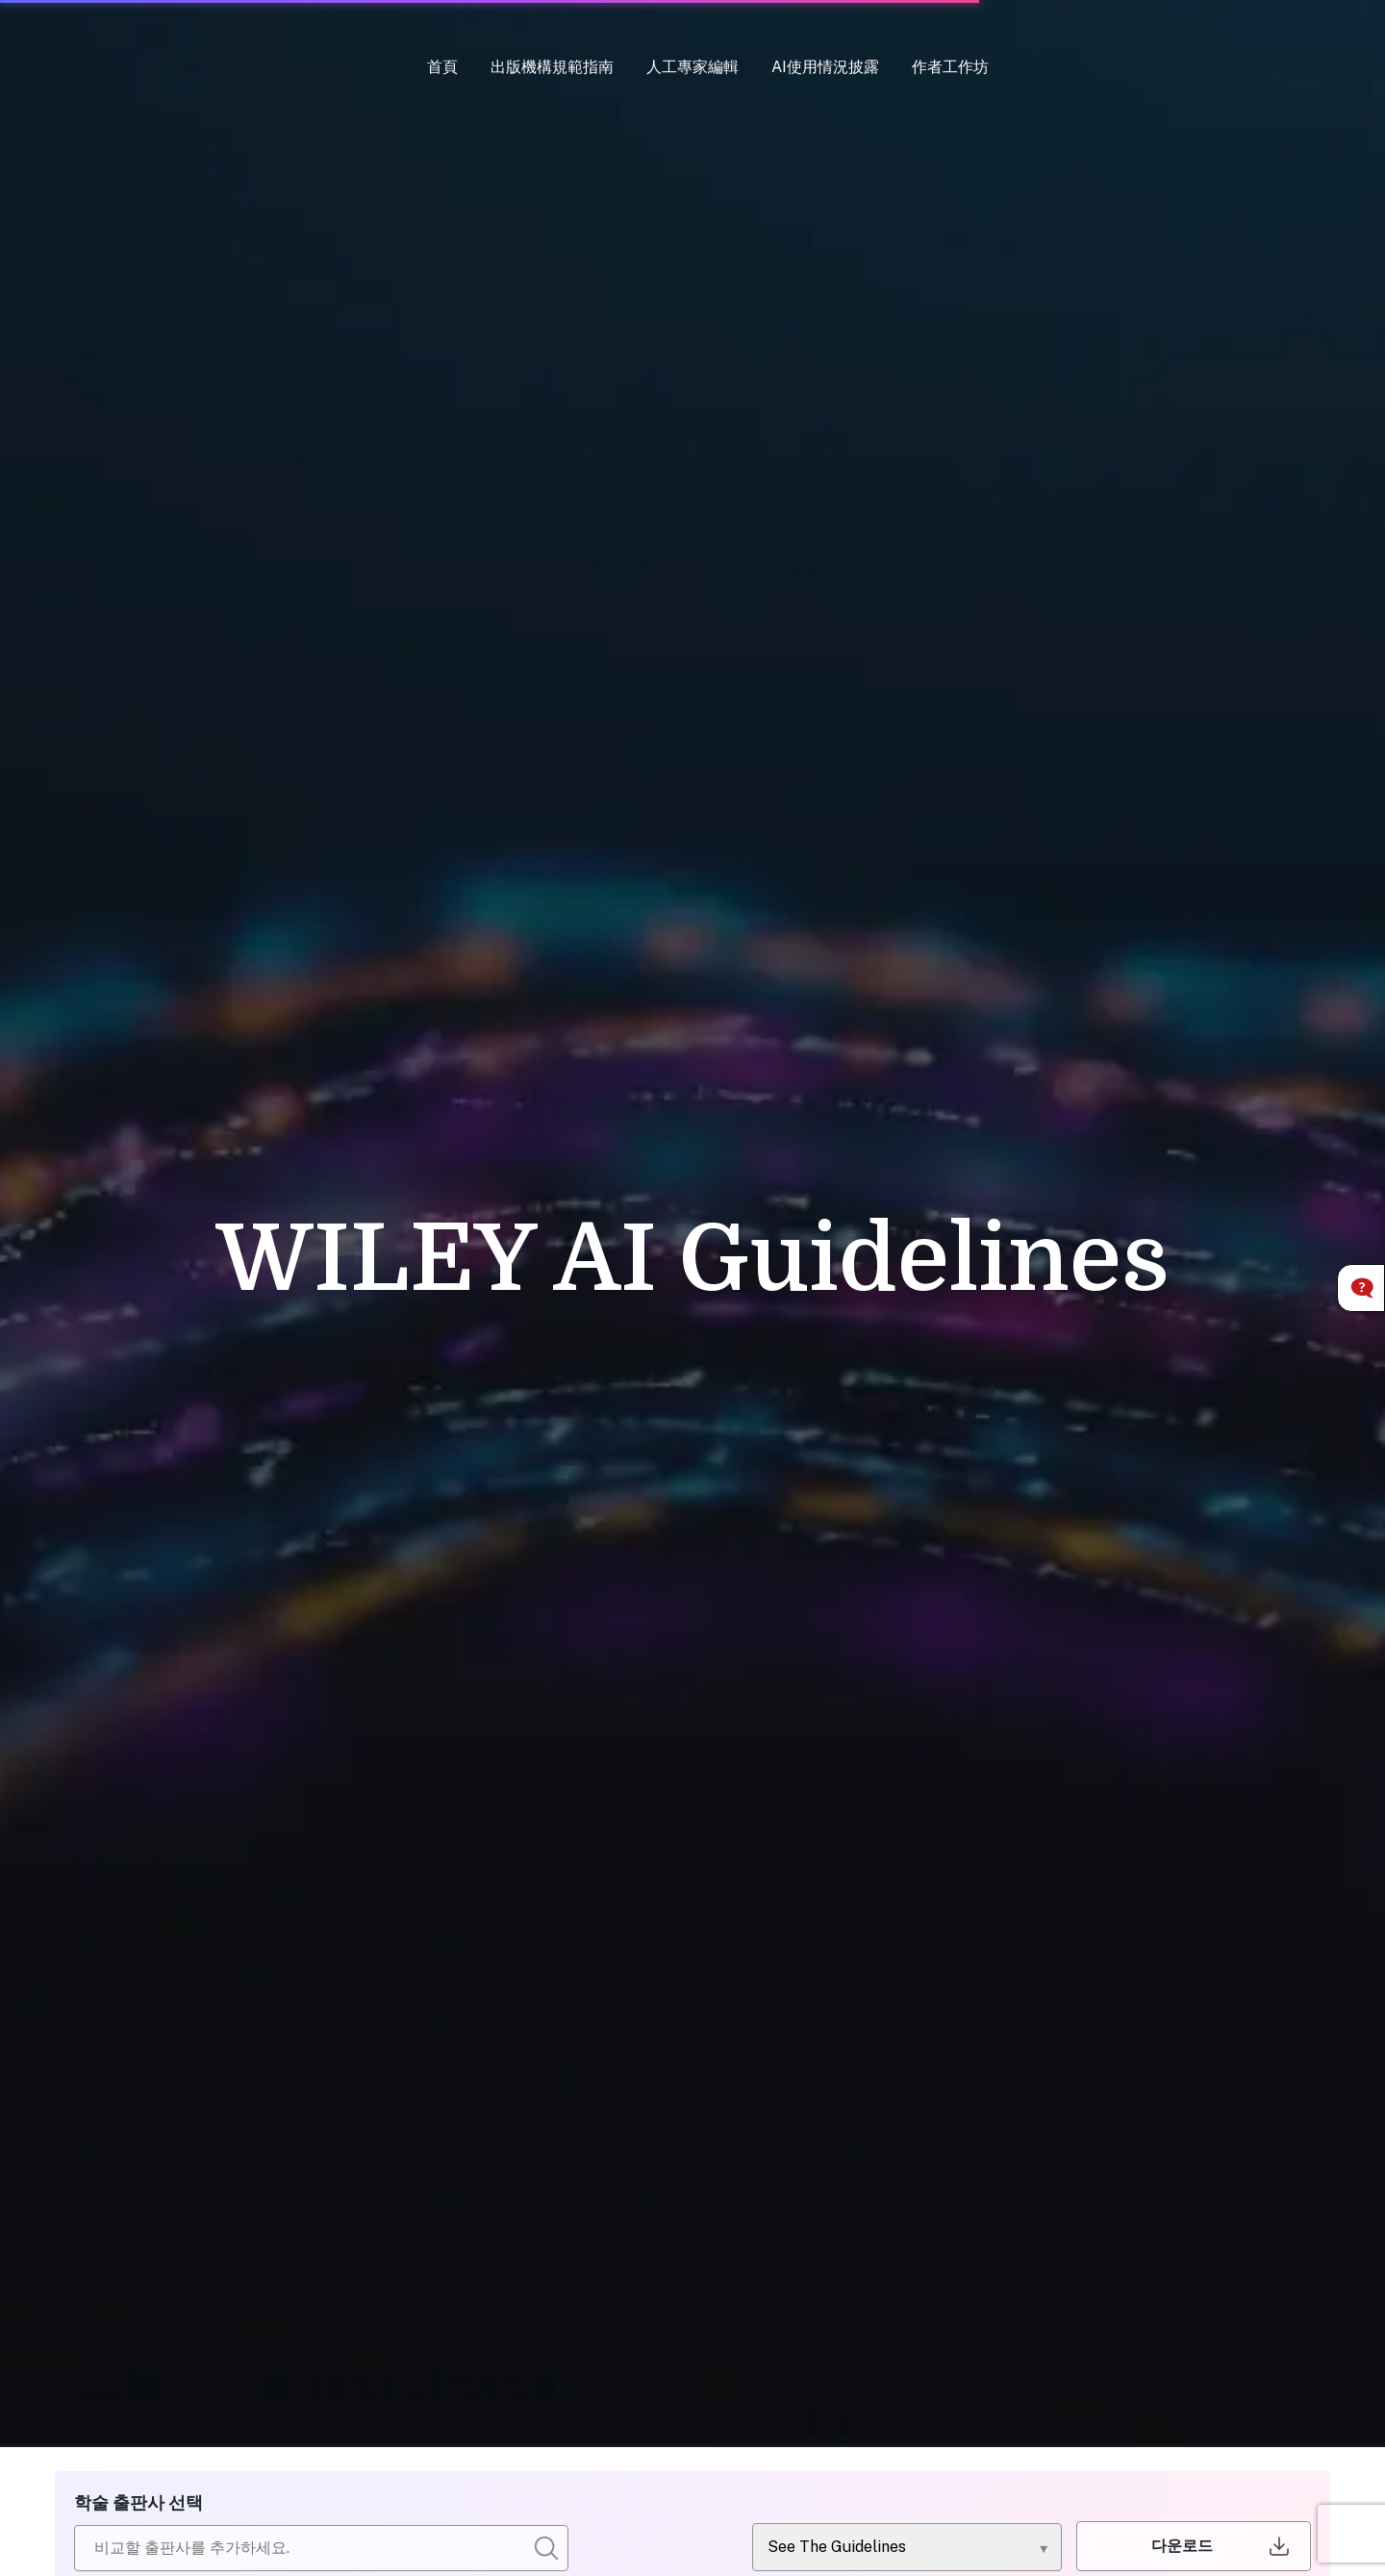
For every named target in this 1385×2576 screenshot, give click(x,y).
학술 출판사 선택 (138, 2502)
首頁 (442, 67)
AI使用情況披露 (825, 67)
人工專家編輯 (692, 67)
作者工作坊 (950, 67)
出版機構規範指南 (552, 67)
